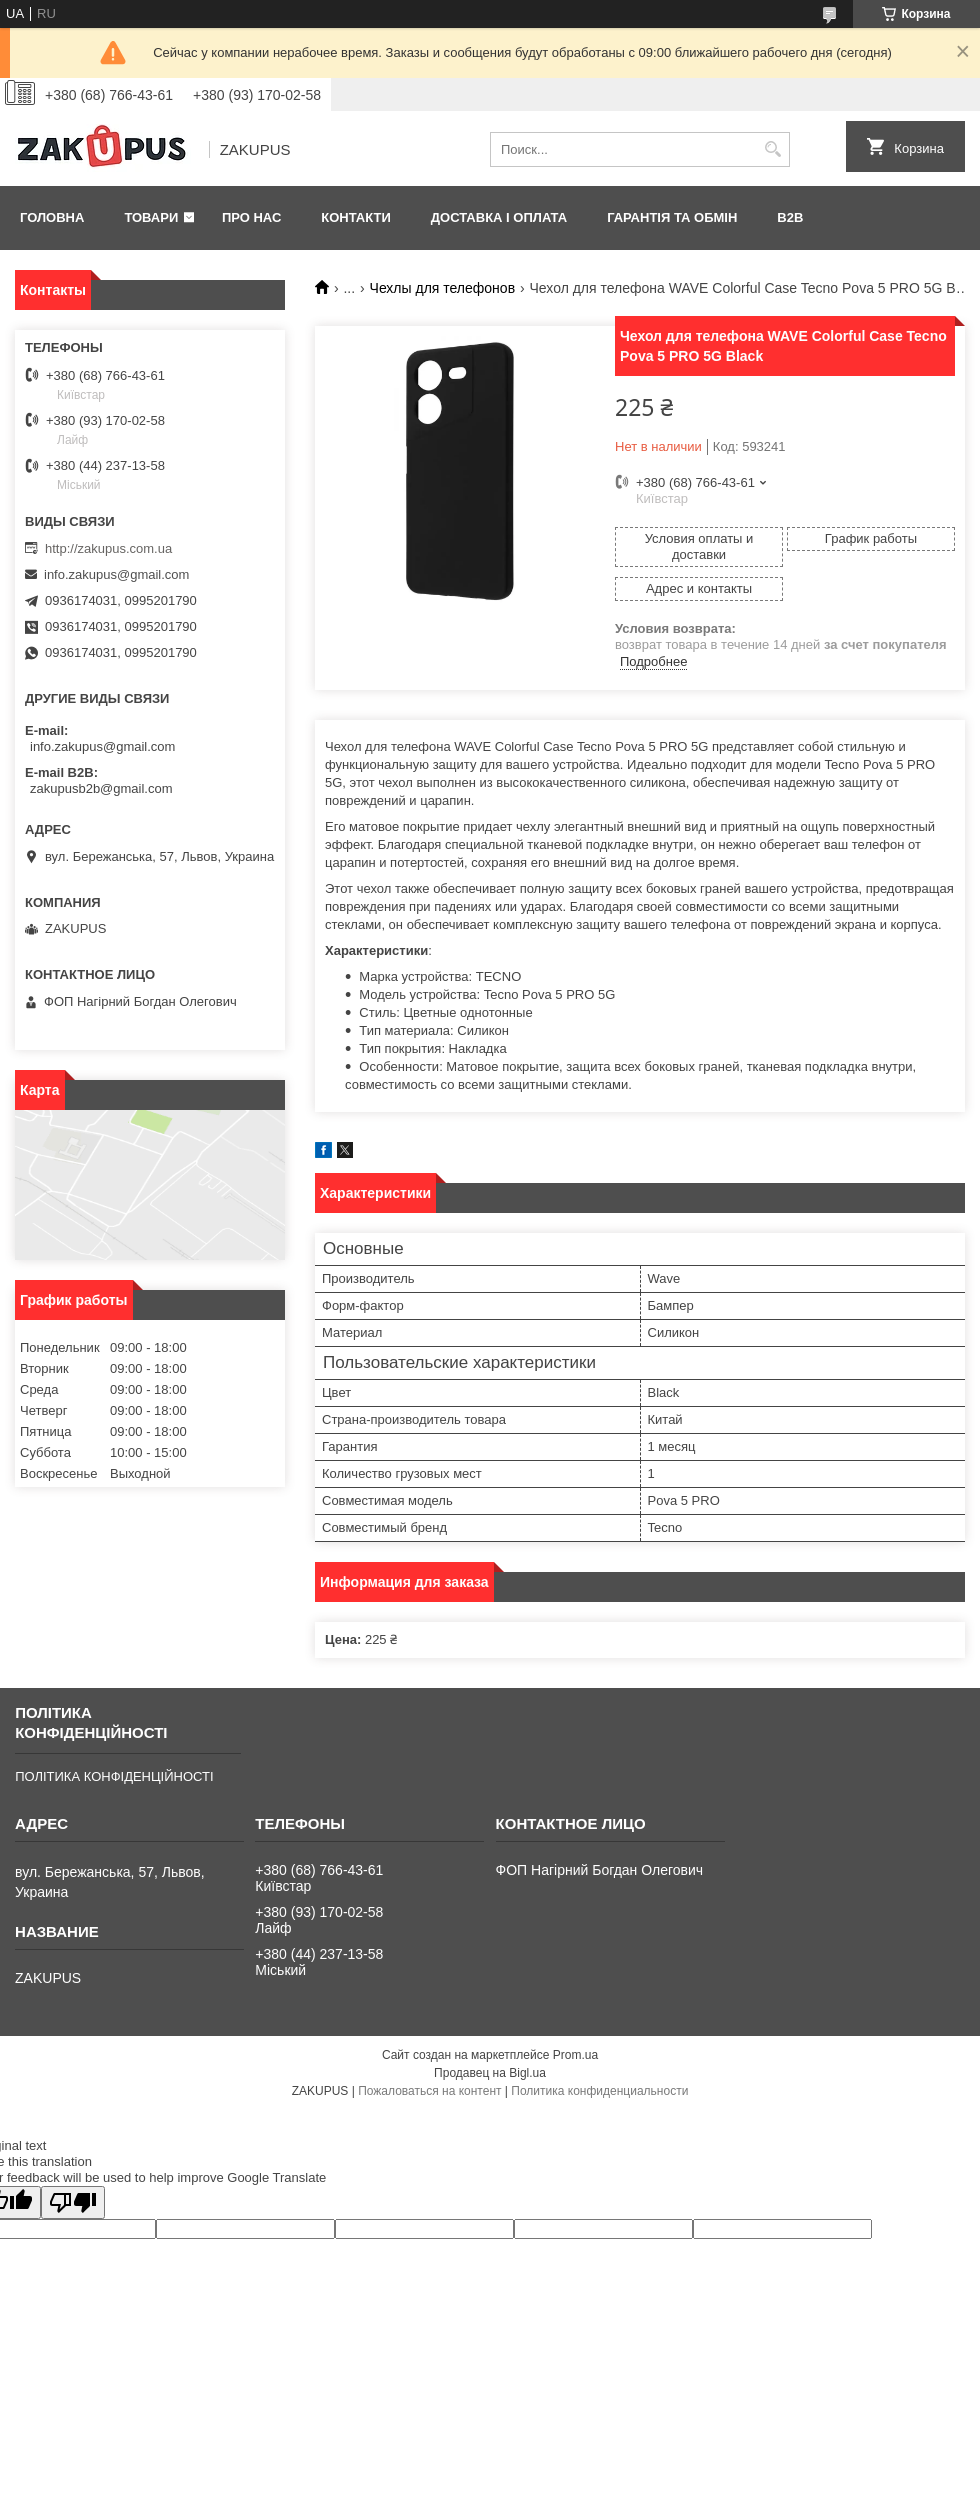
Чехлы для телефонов (443, 288)
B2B (790, 217)
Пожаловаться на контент (429, 2091)
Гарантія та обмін (672, 217)
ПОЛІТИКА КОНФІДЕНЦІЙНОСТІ (114, 1776)
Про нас (251, 217)
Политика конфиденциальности (599, 2091)
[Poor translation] (73, 2202)
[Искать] (772, 149)
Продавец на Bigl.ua (490, 2073)
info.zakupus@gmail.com (116, 574)
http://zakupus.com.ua (108, 548)
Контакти (356, 217)
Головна (52, 217)
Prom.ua (575, 2055)
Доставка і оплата (499, 217)
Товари (151, 217)
